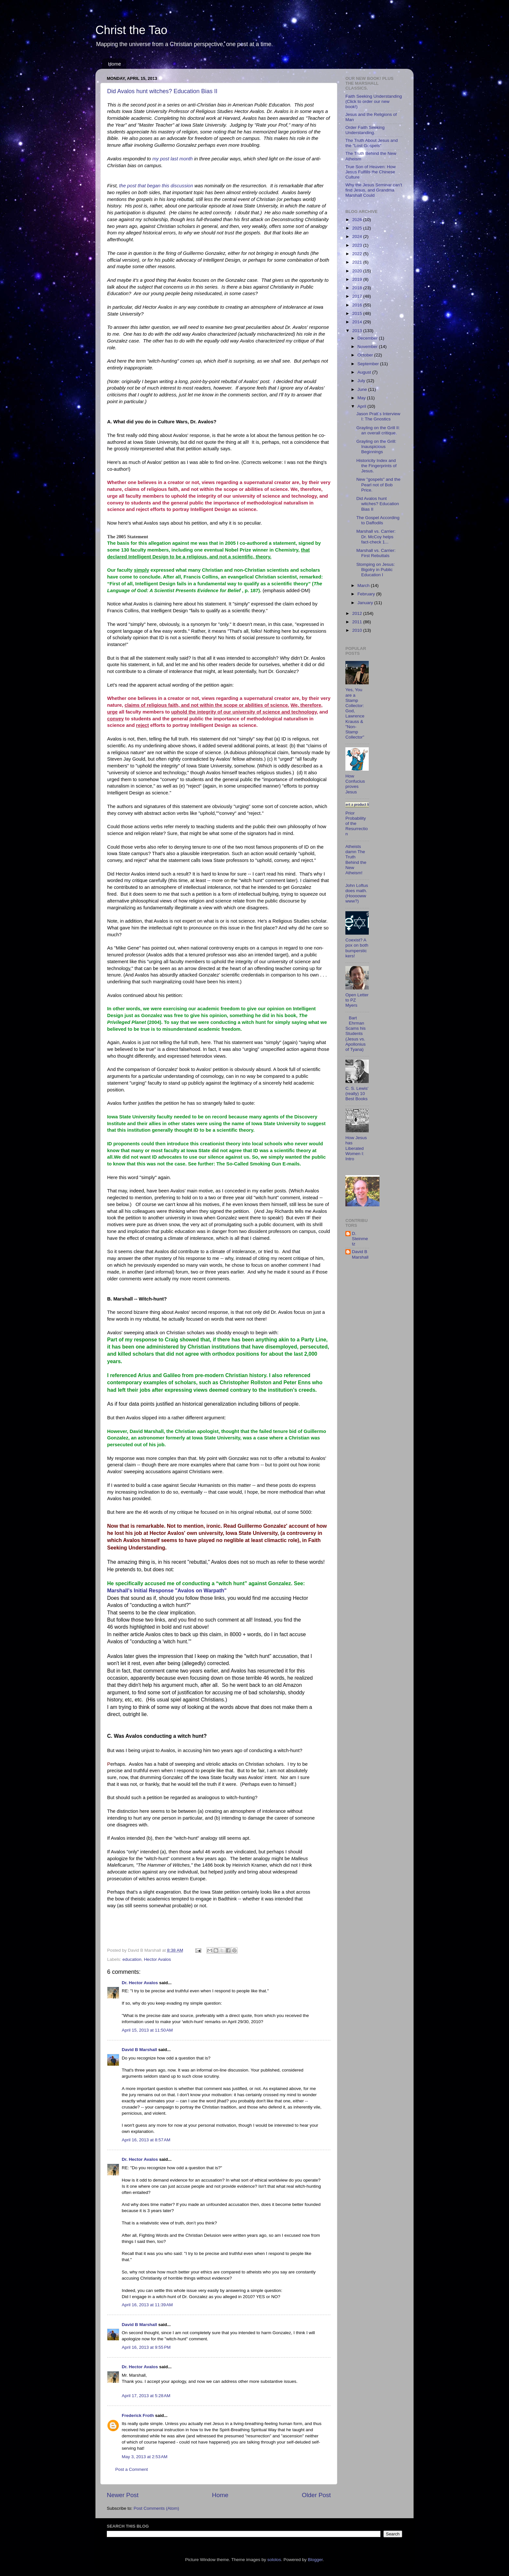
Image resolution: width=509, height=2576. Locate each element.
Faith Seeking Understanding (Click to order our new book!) (373, 101)
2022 (357, 253)
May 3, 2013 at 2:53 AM (145, 2456)
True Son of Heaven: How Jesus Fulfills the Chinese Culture (370, 172)
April (362, 406)
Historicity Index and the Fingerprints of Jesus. (376, 465)
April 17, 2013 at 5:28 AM (146, 2395)
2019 (357, 279)
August (364, 372)
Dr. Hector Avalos (140, 1982)
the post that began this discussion (156, 185)
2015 (357, 313)
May (362, 397)
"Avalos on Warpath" (201, 1590)
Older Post (316, 2495)
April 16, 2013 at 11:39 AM (147, 2304)
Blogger (315, 2559)
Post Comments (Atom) (156, 2508)
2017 (357, 296)
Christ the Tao (131, 30)
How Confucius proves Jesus (355, 784)
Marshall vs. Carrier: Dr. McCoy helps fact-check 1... (376, 536)
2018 (357, 287)
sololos (274, 2559)
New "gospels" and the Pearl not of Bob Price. (378, 484)
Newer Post (123, 2495)
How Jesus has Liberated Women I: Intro (356, 1148)
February (366, 593)
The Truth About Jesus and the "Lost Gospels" (371, 143)
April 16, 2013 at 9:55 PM (146, 2347)
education (132, 1959)
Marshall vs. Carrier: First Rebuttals (376, 553)
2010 (357, 630)
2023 (357, 245)
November (368, 346)
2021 (357, 262)
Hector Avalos (157, 1959)
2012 (357, 613)
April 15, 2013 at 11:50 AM (147, 2030)
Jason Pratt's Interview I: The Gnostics (378, 416)
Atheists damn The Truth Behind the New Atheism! (355, 859)
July (361, 380)
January (365, 602)
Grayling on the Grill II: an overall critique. (378, 430)
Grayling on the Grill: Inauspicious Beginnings (376, 446)
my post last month (172, 158)
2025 (357, 228)
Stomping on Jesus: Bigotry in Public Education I (375, 569)
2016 (357, 305)
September (368, 363)
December (368, 338)
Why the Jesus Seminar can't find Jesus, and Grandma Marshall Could (373, 190)
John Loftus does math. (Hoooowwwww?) (356, 893)
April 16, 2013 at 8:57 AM (146, 2139)
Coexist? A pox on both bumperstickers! (356, 948)
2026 (357, 219)
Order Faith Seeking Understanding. (365, 130)
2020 (357, 270)
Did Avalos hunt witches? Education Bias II (162, 91)
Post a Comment (131, 2469)
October (365, 355)
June (362, 389)
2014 (357, 321)
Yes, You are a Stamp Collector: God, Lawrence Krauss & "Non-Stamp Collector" (355, 713)
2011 (357, 621)
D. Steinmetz (360, 1238)
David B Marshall (139, 2049)
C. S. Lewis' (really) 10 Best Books (356, 1093)
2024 (357, 236)
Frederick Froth (138, 2415)
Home (114, 64)
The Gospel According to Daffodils (378, 520)
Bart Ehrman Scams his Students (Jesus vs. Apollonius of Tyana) (355, 1033)
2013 (357, 330)
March (364, 585)
